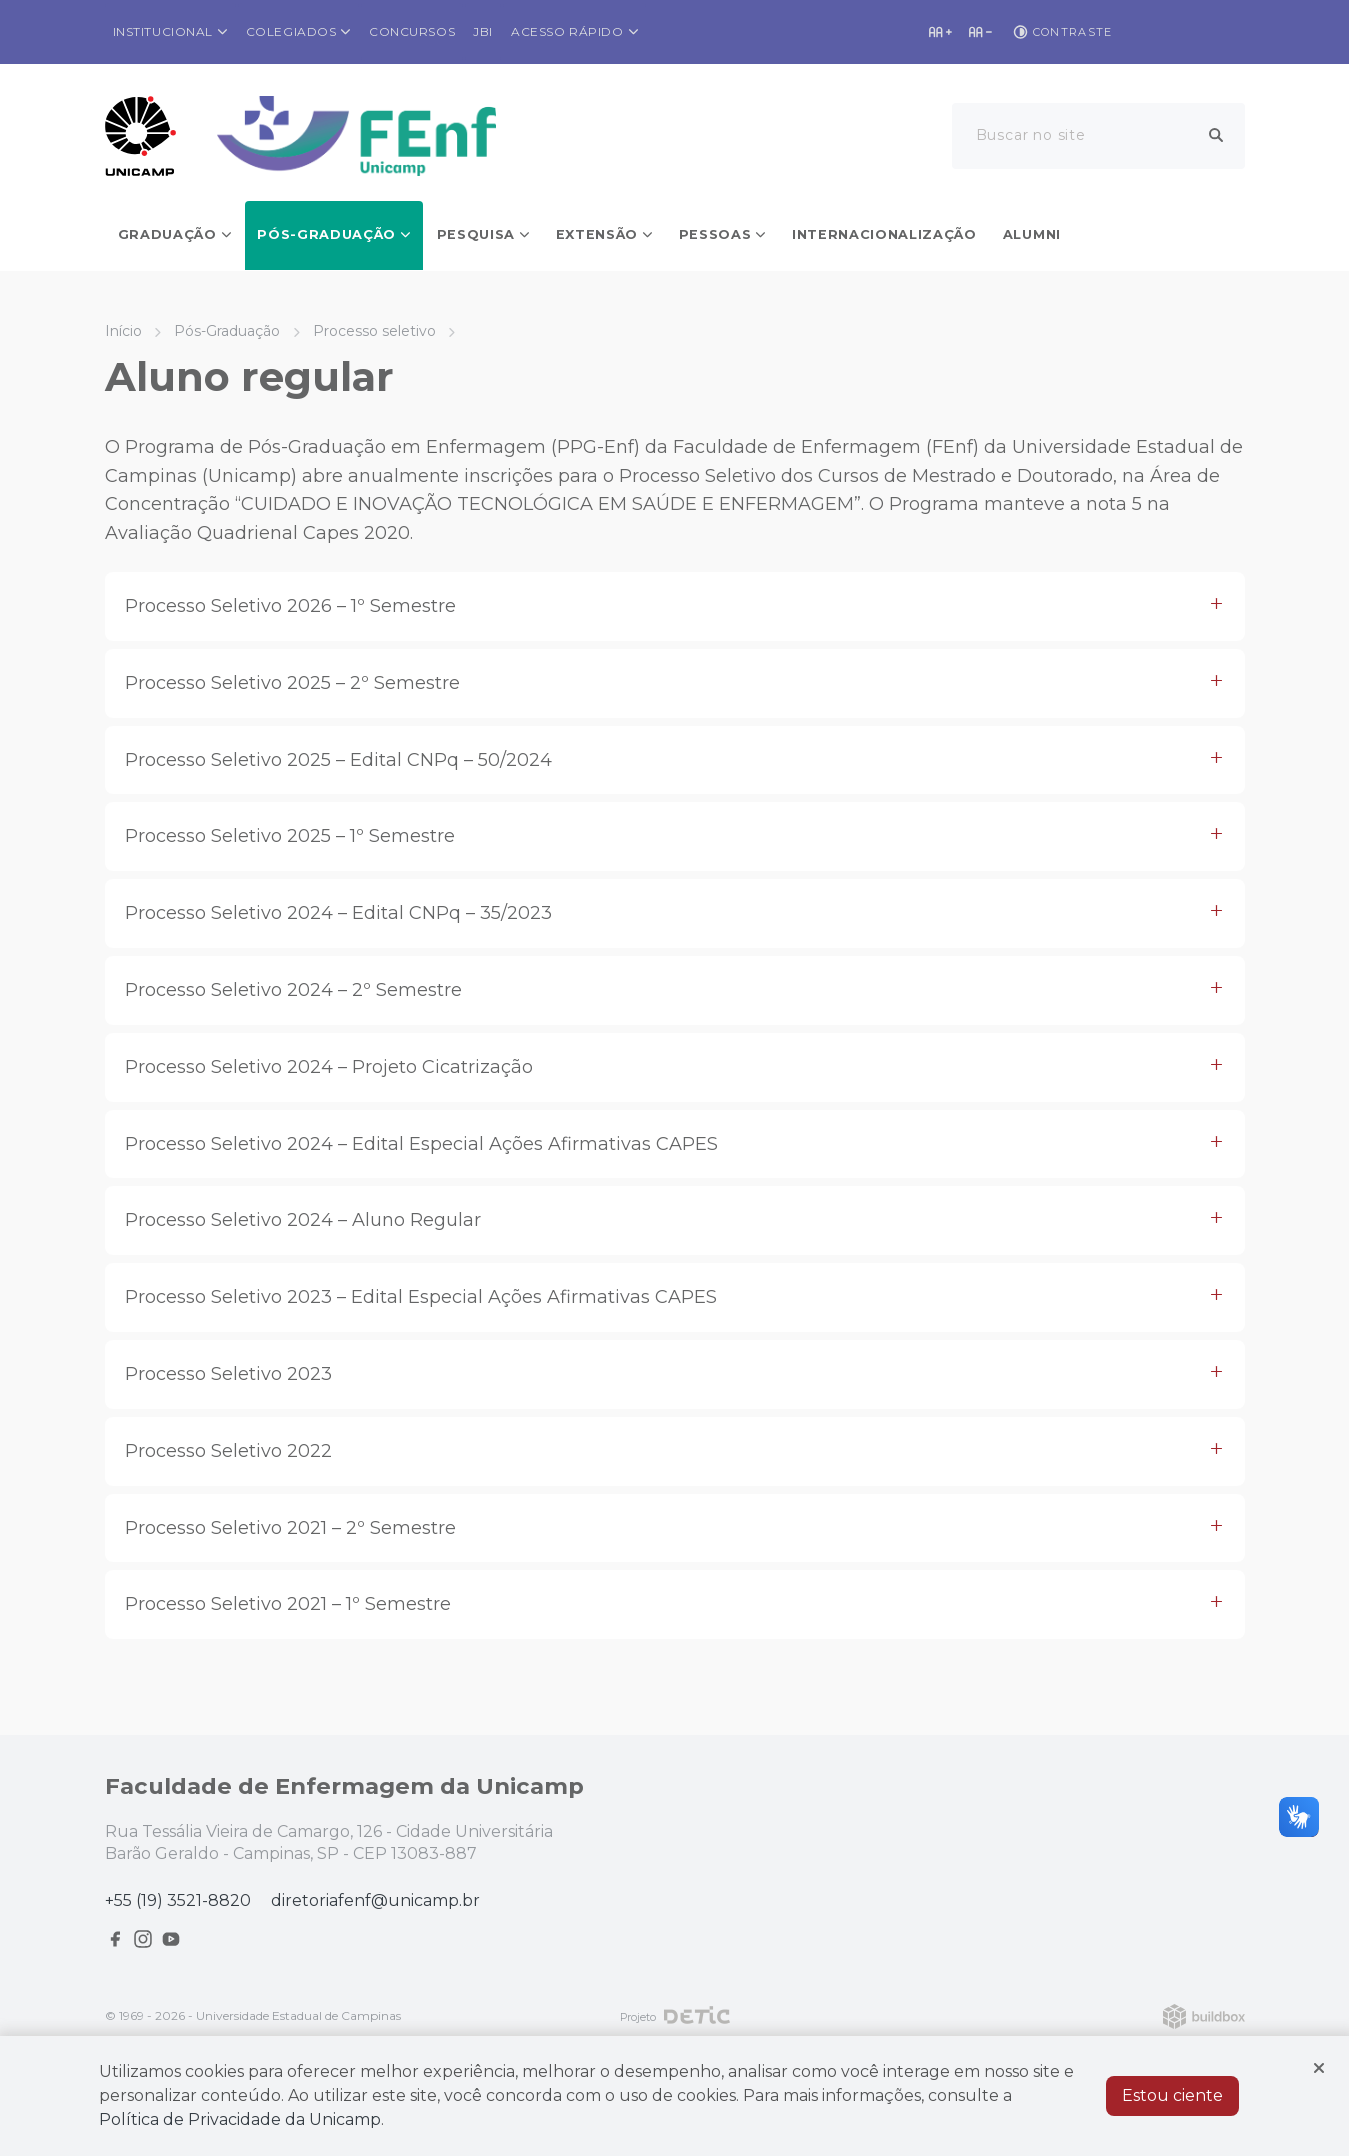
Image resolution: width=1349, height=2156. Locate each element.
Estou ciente (1172, 2095)
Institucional (163, 31)
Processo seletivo (374, 331)
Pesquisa (476, 234)
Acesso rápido (567, 31)
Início (123, 331)
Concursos (412, 31)
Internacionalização (884, 234)
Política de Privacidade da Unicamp (240, 2119)
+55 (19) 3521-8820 (178, 1900)
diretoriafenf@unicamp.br (375, 1900)
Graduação (167, 234)
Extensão (597, 234)
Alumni (1032, 234)
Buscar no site (1031, 135)
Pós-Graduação (326, 234)
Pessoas (715, 234)
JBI (483, 31)
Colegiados (291, 31)
